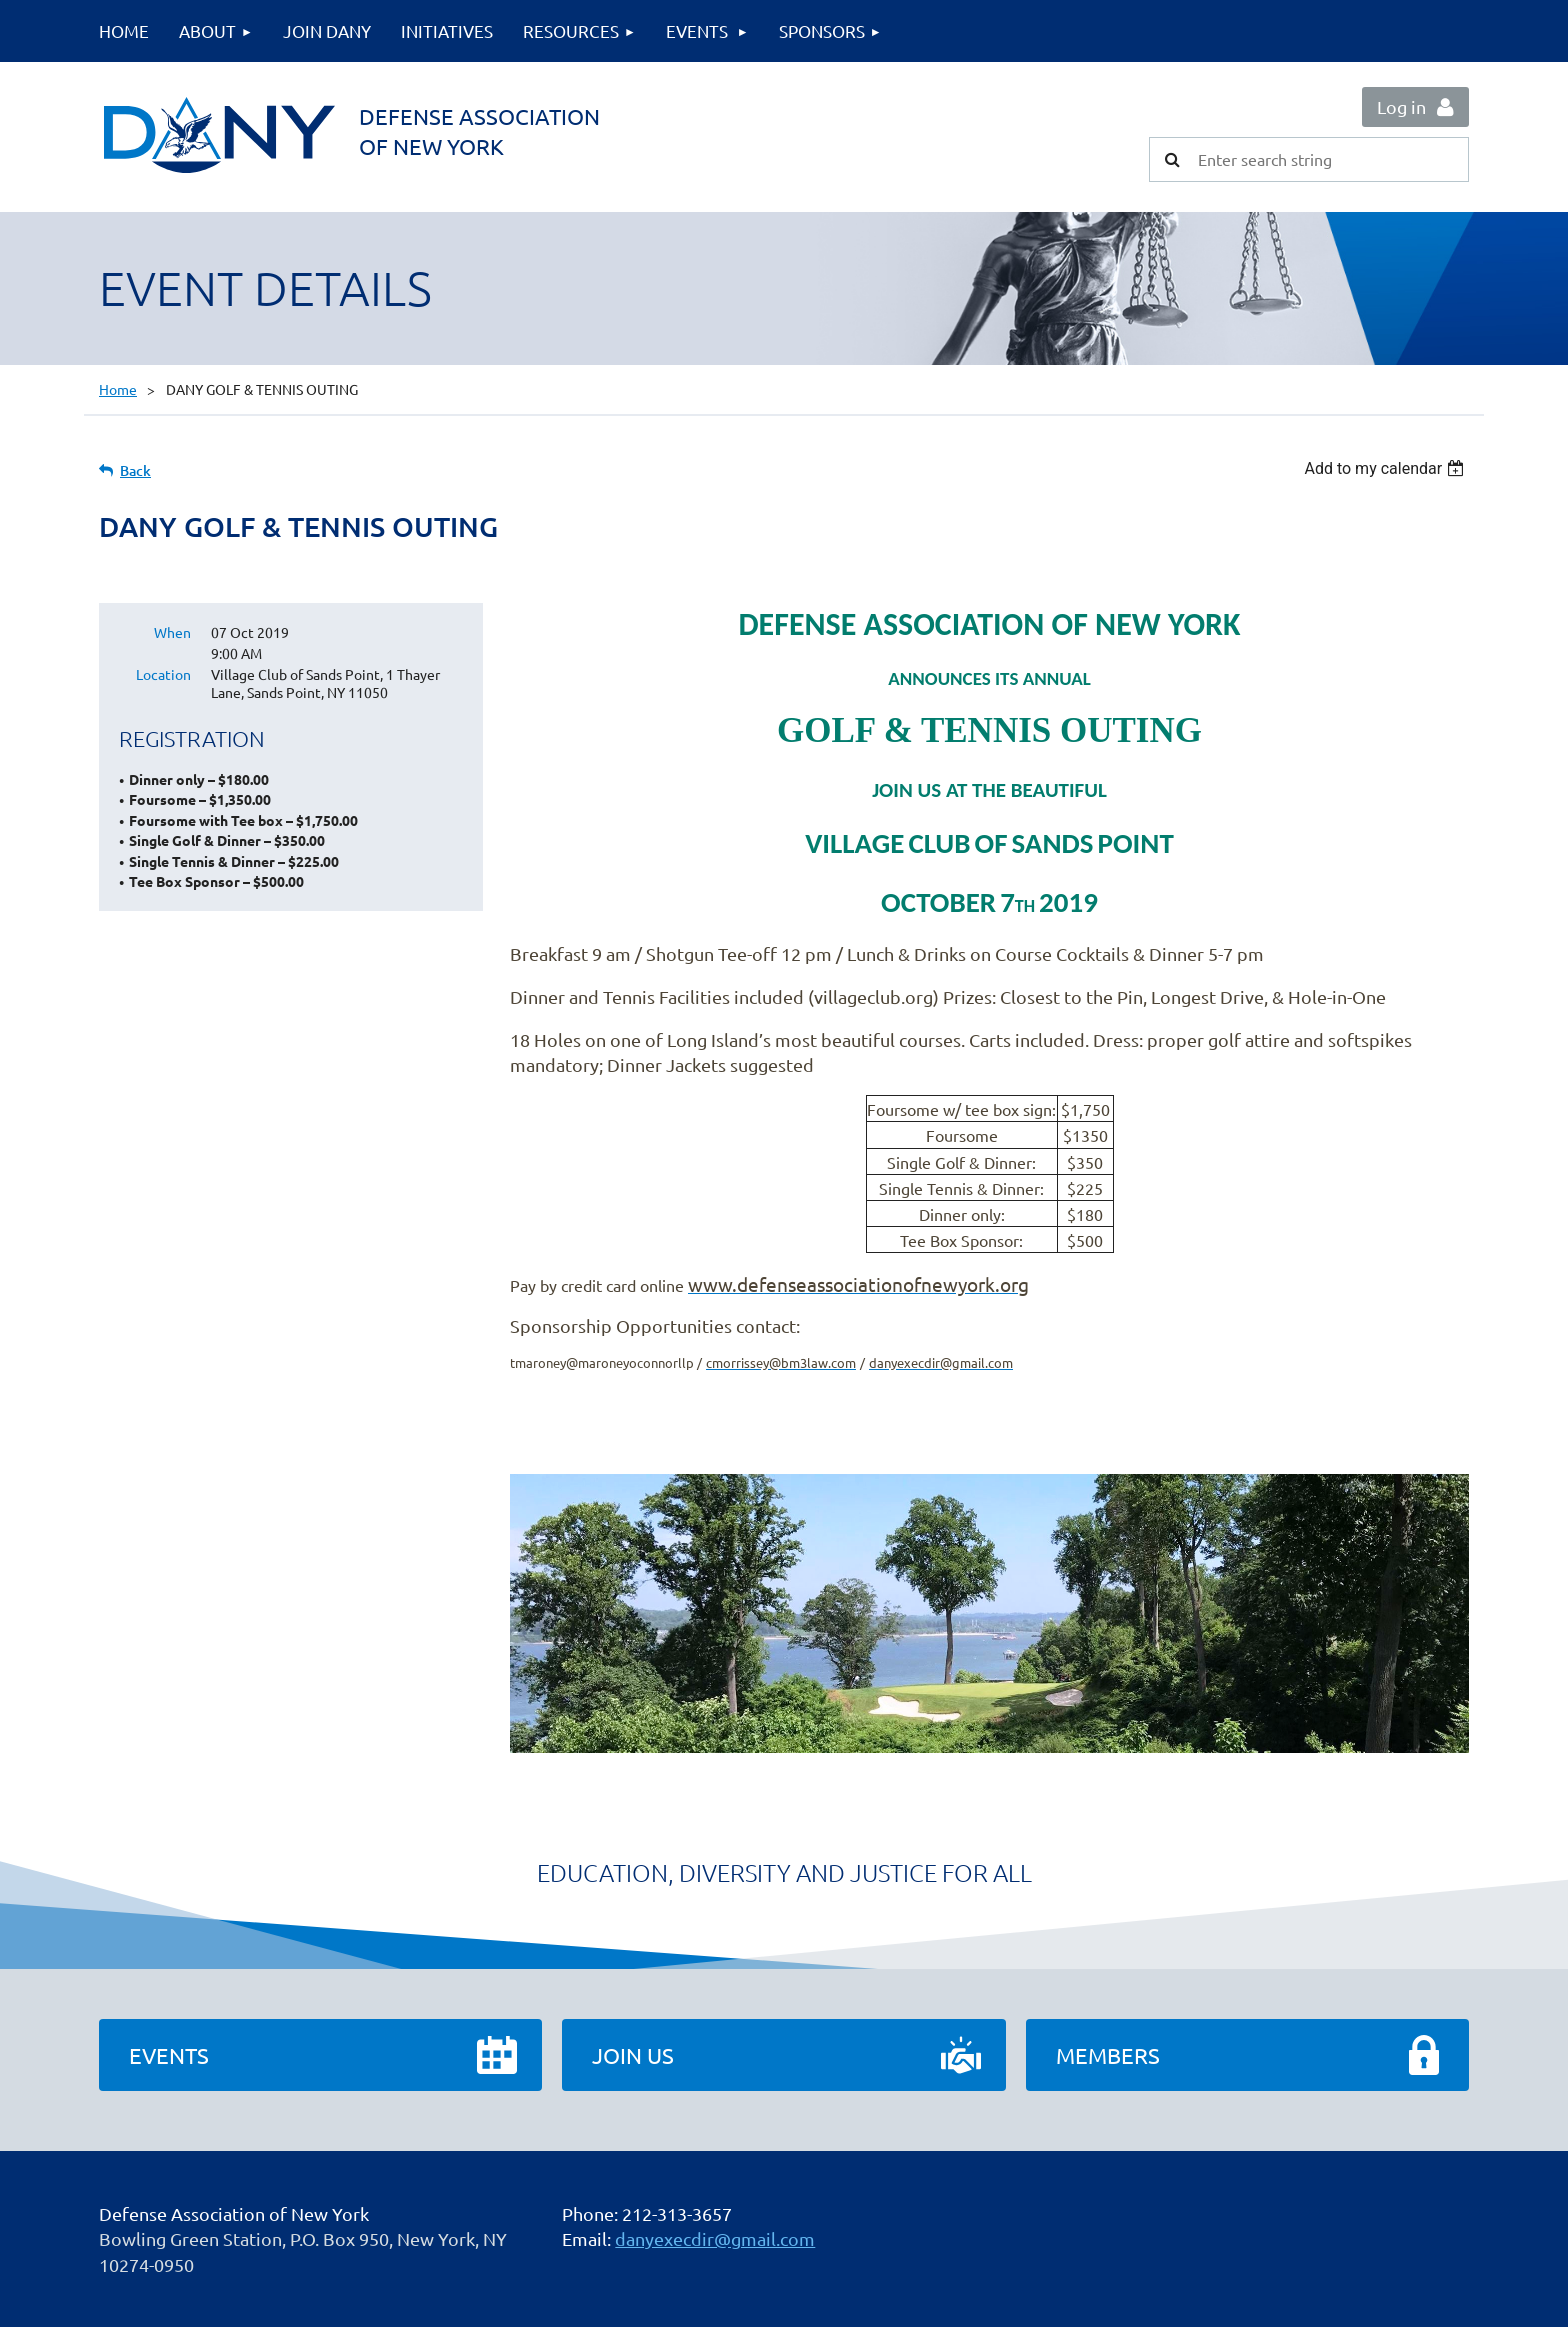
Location (163, 674)
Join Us (633, 2055)
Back (135, 470)
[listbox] (1386, 468)
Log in (1401, 106)
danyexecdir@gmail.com (715, 2238)
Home (118, 389)
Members (1108, 2055)
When (172, 632)
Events (169, 2055)
